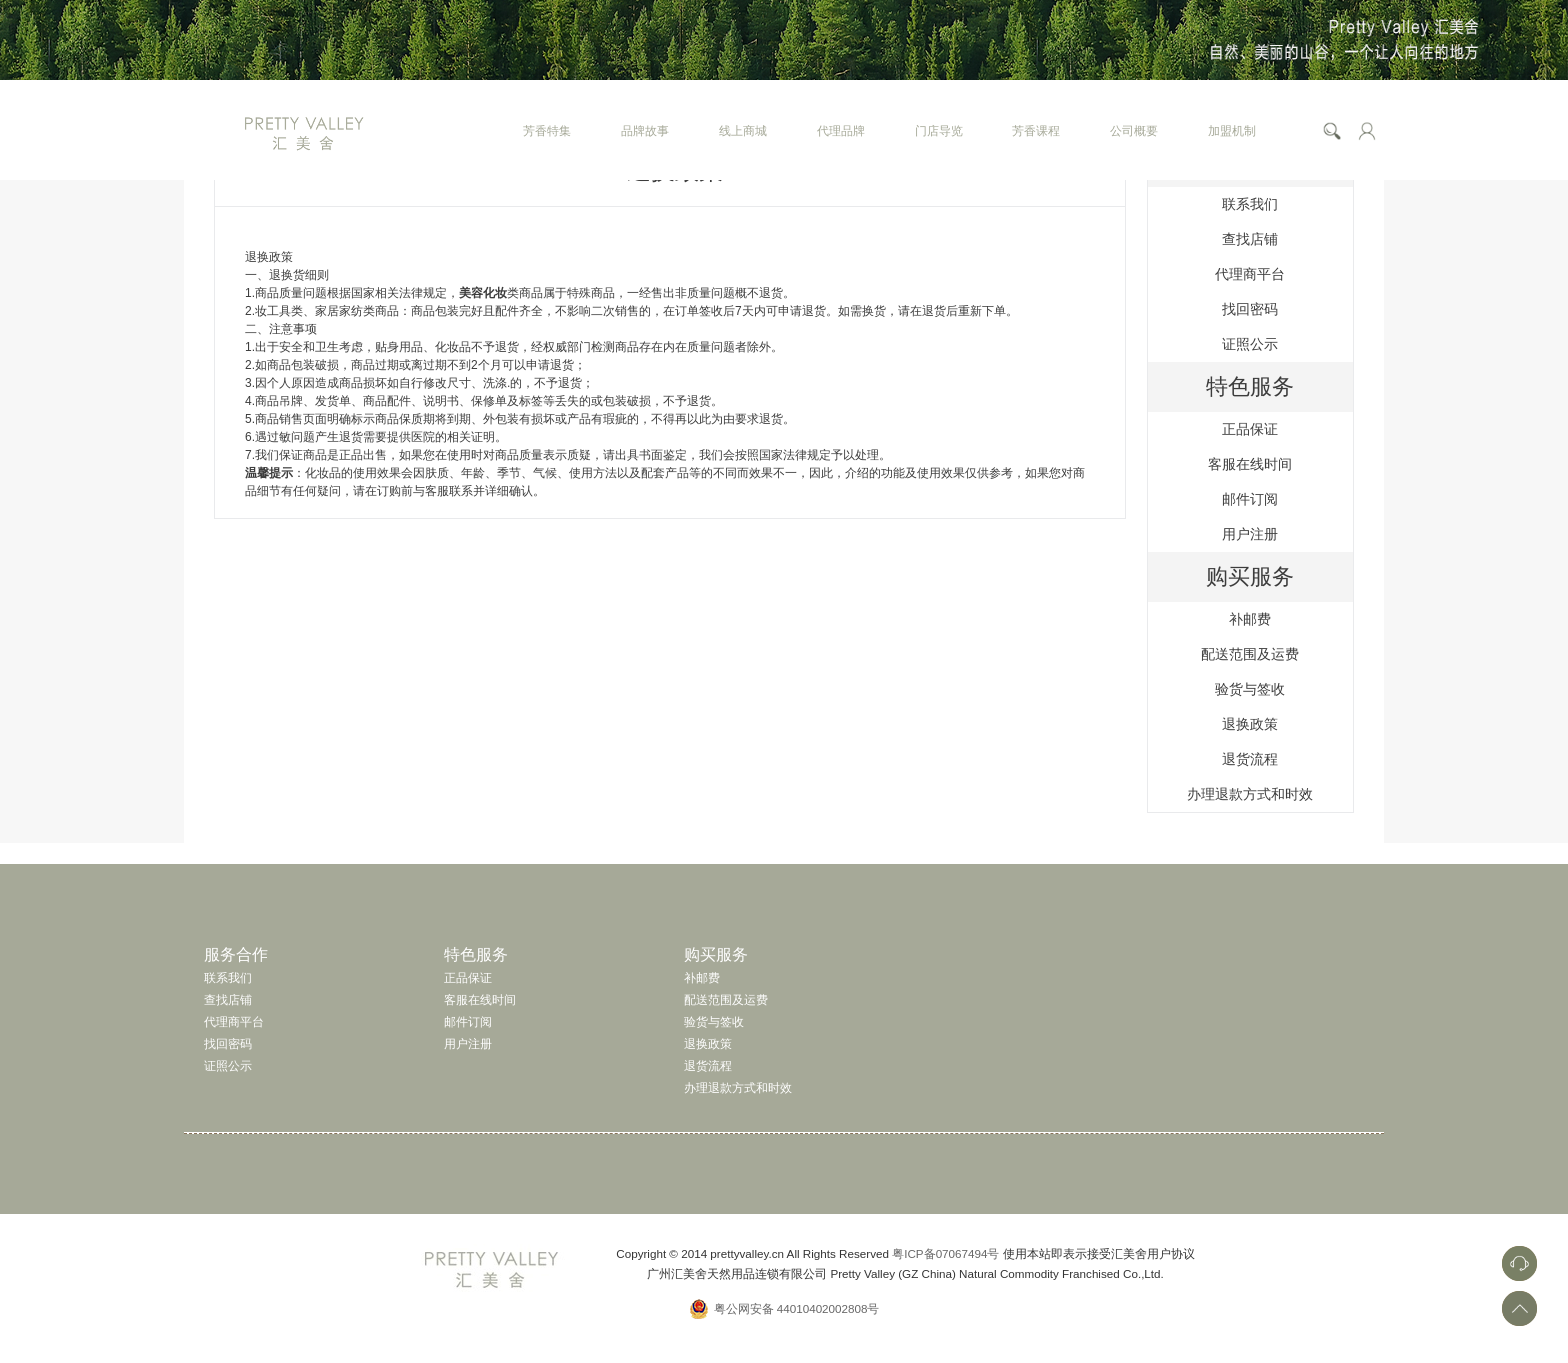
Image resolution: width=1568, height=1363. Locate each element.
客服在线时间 (1250, 464)
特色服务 (1250, 386)
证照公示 (1250, 344)
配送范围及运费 (1250, 654)
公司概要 (1134, 130)
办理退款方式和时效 (1250, 794)
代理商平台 (1250, 274)
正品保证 (1250, 429)
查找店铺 (1250, 239)
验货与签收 (1250, 689)
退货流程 (1250, 759)
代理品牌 (841, 130)
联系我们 (1250, 204)
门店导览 (939, 130)
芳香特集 (547, 130)
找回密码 (1250, 309)
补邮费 (1250, 619)
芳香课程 (1036, 130)
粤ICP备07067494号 (945, 1253)
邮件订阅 (1250, 499)
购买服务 (1250, 576)
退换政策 (1250, 724)
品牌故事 (645, 130)
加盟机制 (1232, 130)
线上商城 (743, 130)
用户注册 (1250, 534)
